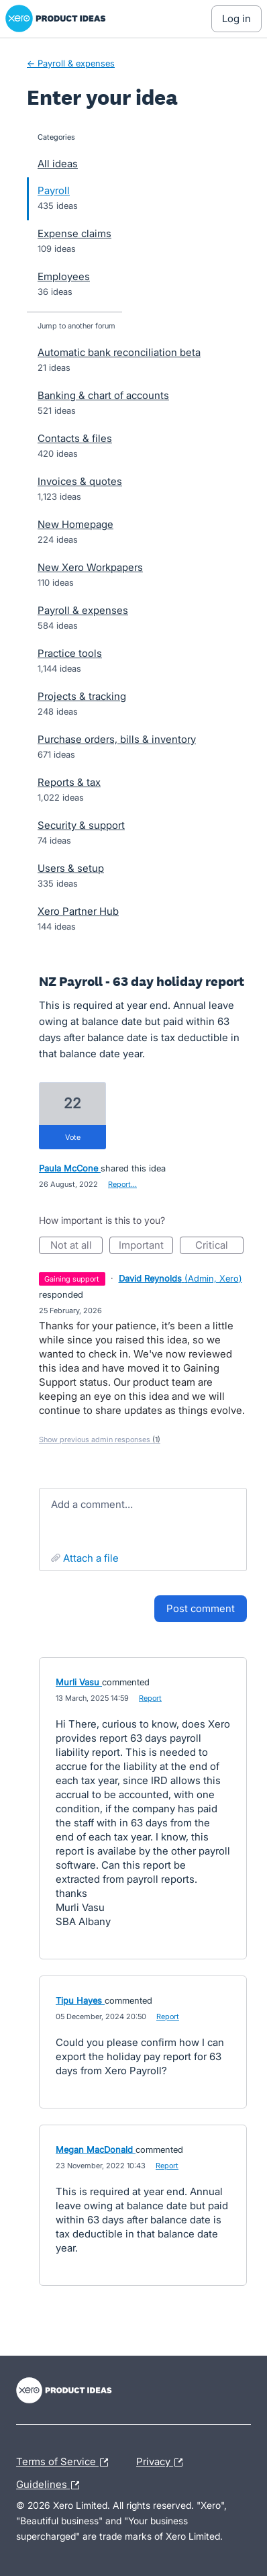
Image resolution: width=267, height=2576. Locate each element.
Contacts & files (75, 438)
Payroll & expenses (83, 610)
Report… (122, 1184)
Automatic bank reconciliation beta (119, 352)
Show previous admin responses (99, 1439)
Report (150, 1698)
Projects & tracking (82, 696)
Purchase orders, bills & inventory (117, 739)
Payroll (54, 190)
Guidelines (51, 2485)
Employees (64, 276)
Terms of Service (65, 2462)
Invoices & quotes (80, 481)
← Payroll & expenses (71, 63)
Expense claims (74, 233)
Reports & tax (69, 782)
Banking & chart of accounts (103, 395)
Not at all (76, 1246)
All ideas (58, 163)
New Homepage (75, 524)
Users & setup (71, 868)
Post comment (200, 1608)
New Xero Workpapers (90, 567)
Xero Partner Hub (78, 911)
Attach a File (91, 1558)
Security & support (81, 825)
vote (73, 1137)
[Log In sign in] (236, 18)
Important (146, 1246)
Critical (219, 1246)
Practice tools (70, 653)
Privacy (162, 2462)
